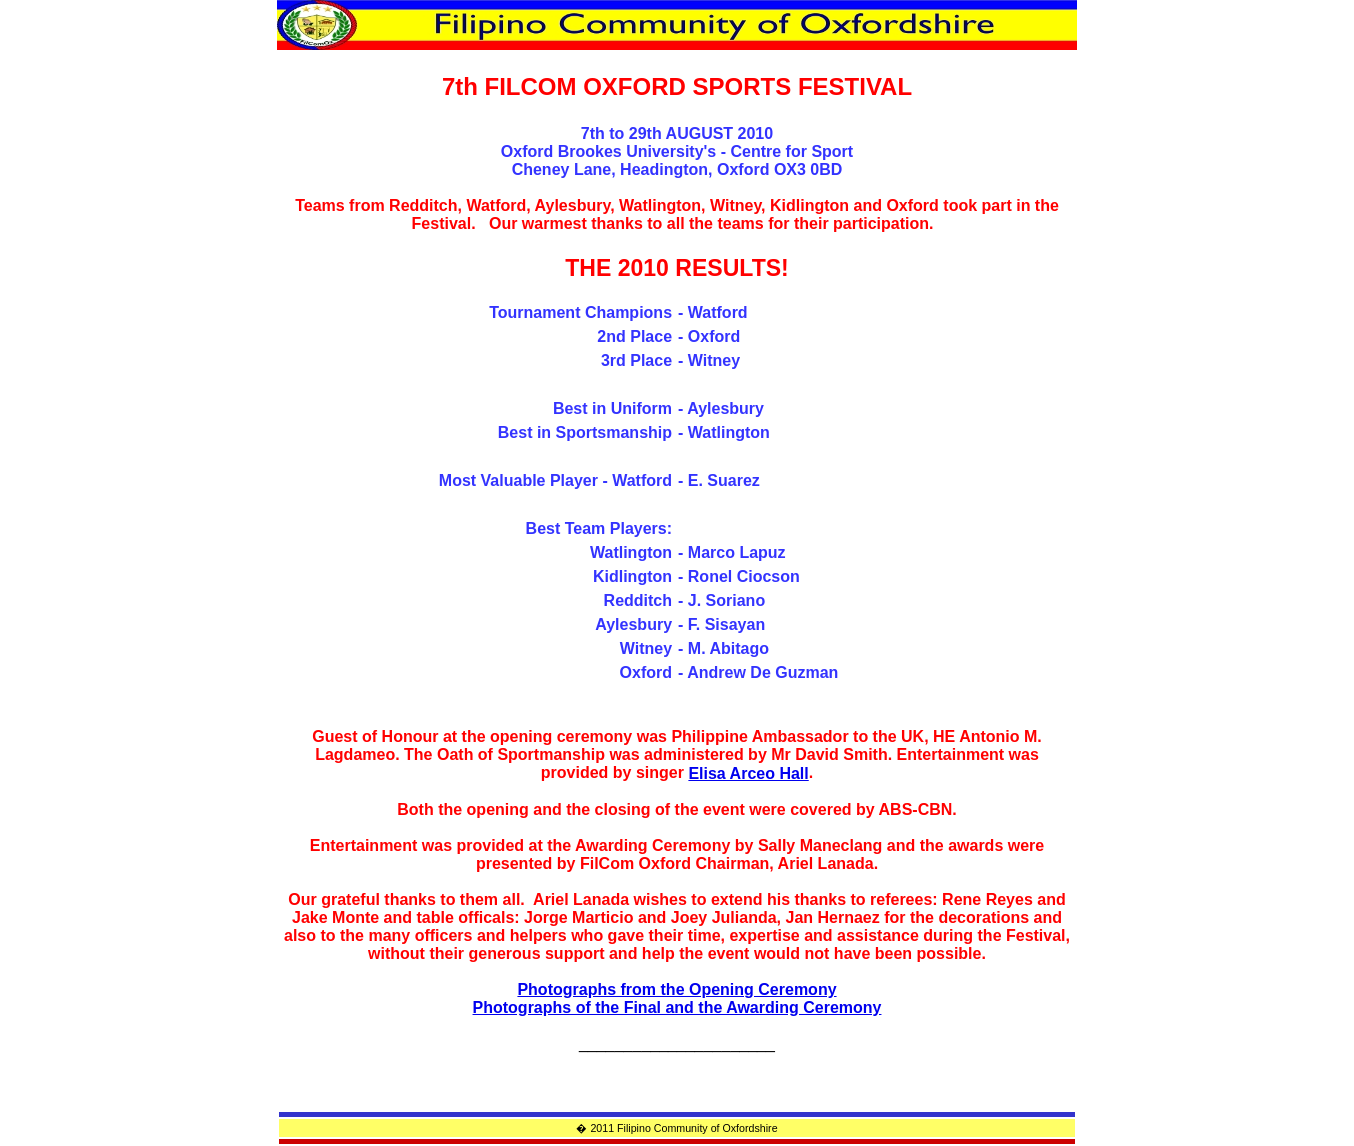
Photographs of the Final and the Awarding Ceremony (677, 1007)
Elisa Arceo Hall (748, 773)
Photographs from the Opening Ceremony (676, 989)
